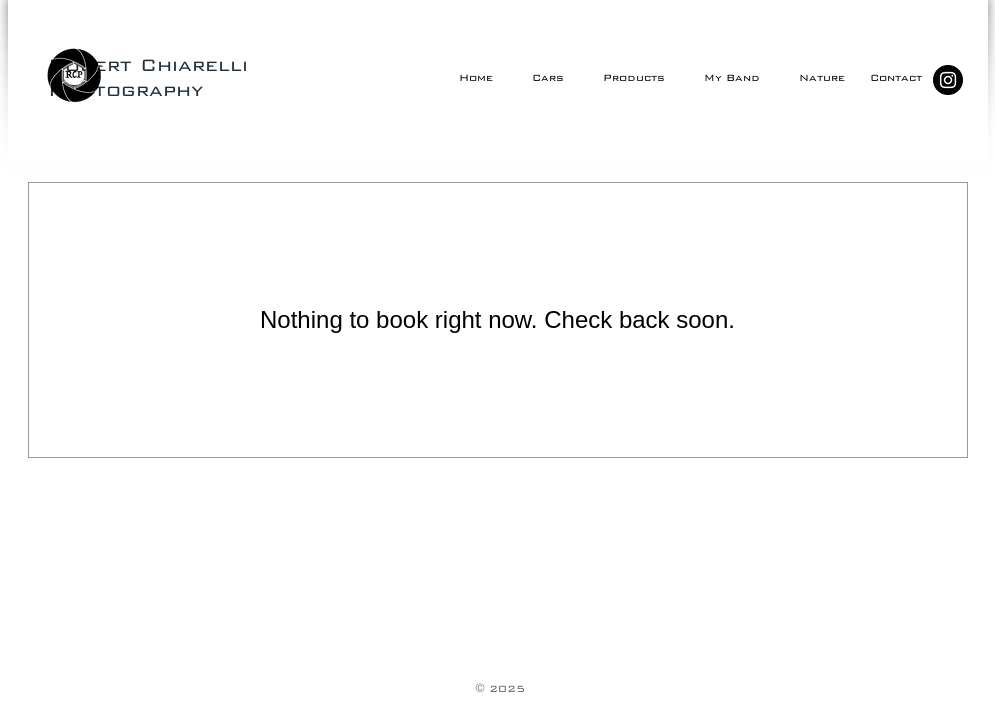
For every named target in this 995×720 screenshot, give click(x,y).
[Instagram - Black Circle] (948, 80)
